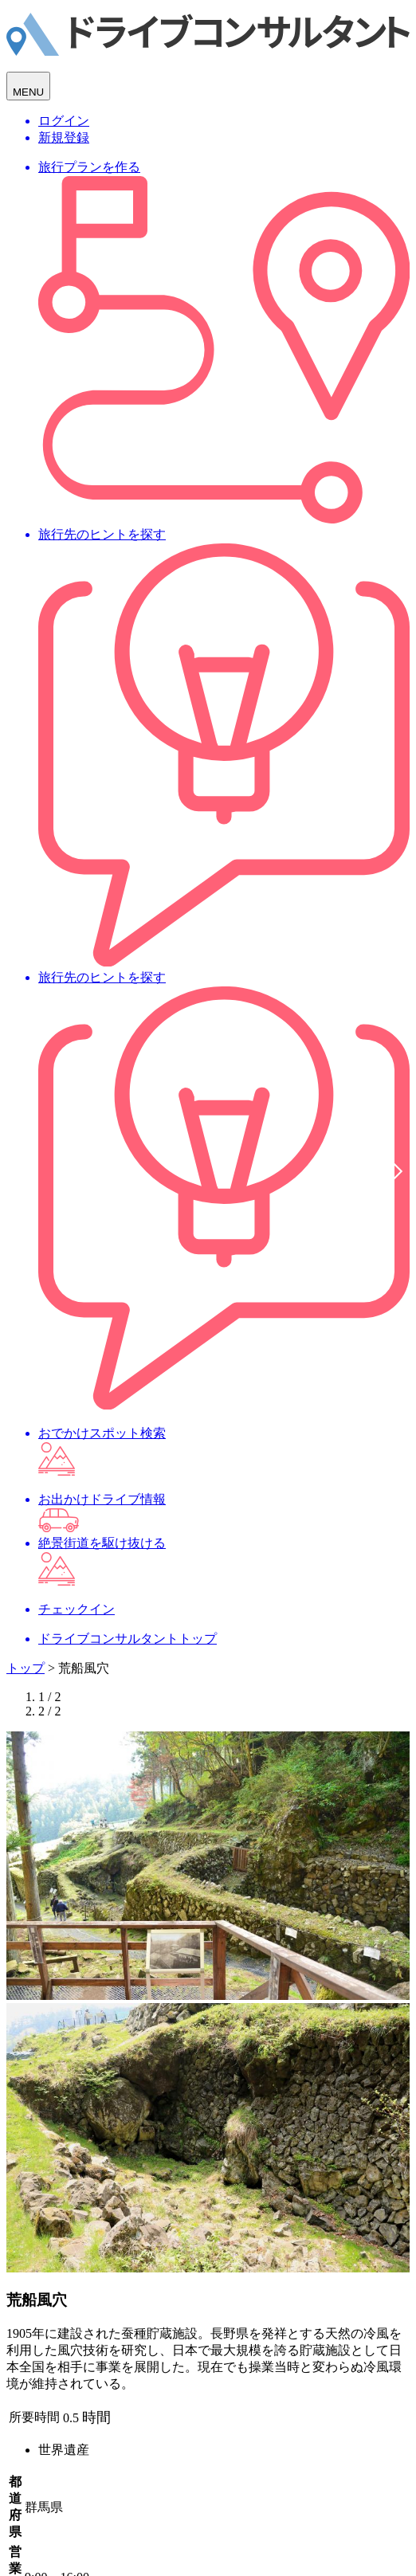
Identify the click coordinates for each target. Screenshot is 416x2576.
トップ (25, 1668)
